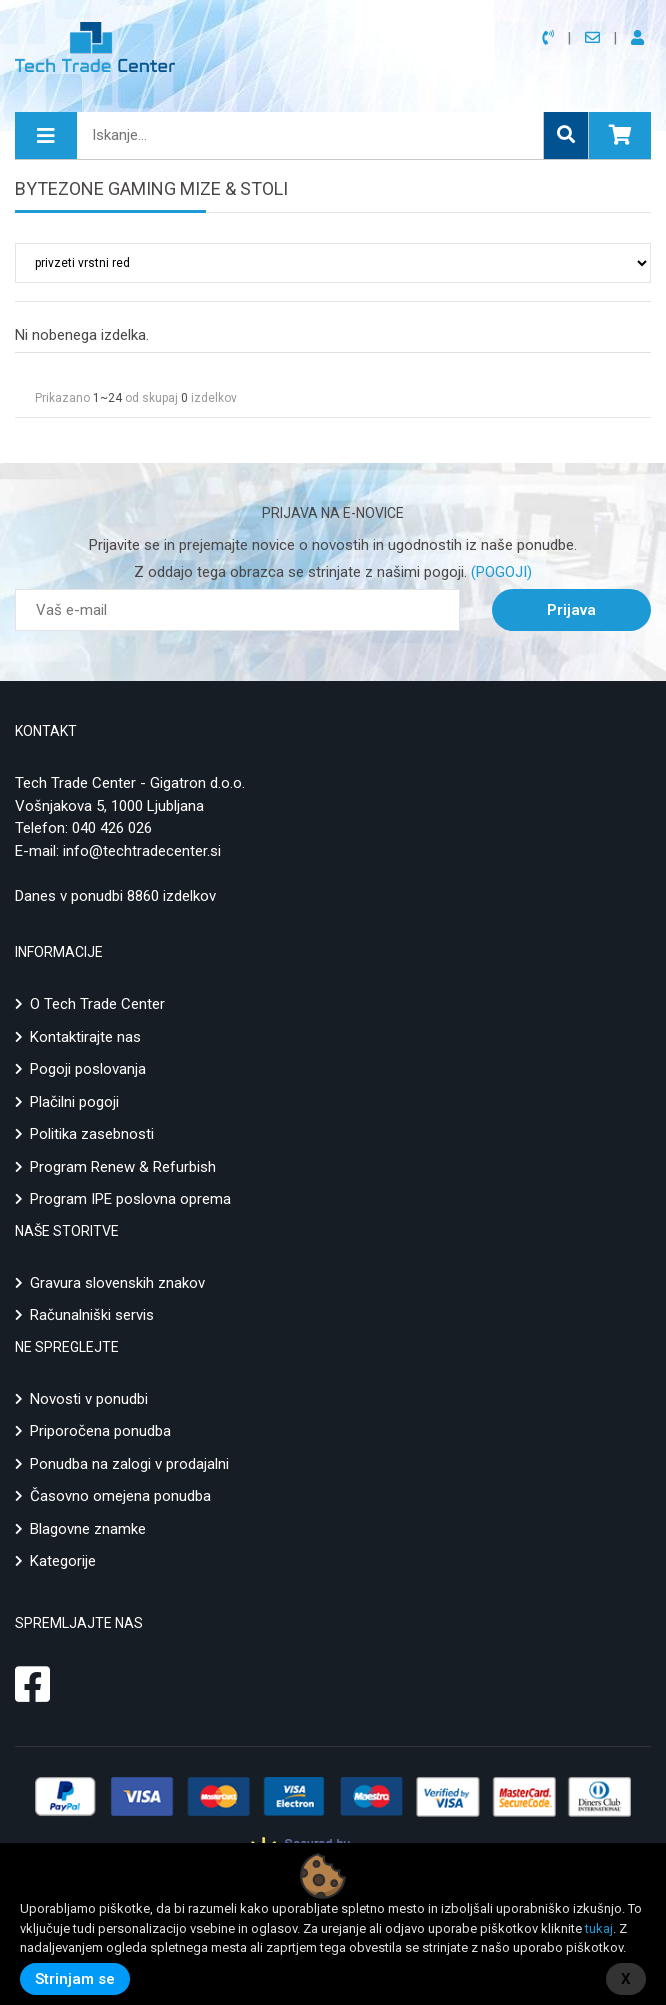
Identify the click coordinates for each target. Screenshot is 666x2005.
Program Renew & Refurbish (123, 1167)
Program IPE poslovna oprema (130, 1199)
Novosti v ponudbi (89, 1399)
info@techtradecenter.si (142, 851)
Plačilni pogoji (74, 1102)
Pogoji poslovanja (88, 1069)
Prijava (571, 610)
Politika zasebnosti (92, 1134)
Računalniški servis (92, 1315)
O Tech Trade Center (97, 1004)
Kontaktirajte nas (85, 1037)
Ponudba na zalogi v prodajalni (129, 1464)
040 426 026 (112, 828)
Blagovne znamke (88, 1529)
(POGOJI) (499, 572)
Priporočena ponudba (100, 1431)
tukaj (599, 1928)
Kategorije (63, 1561)
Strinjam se (75, 1979)
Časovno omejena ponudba (120, 1496)
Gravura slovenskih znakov (117, 1283)
